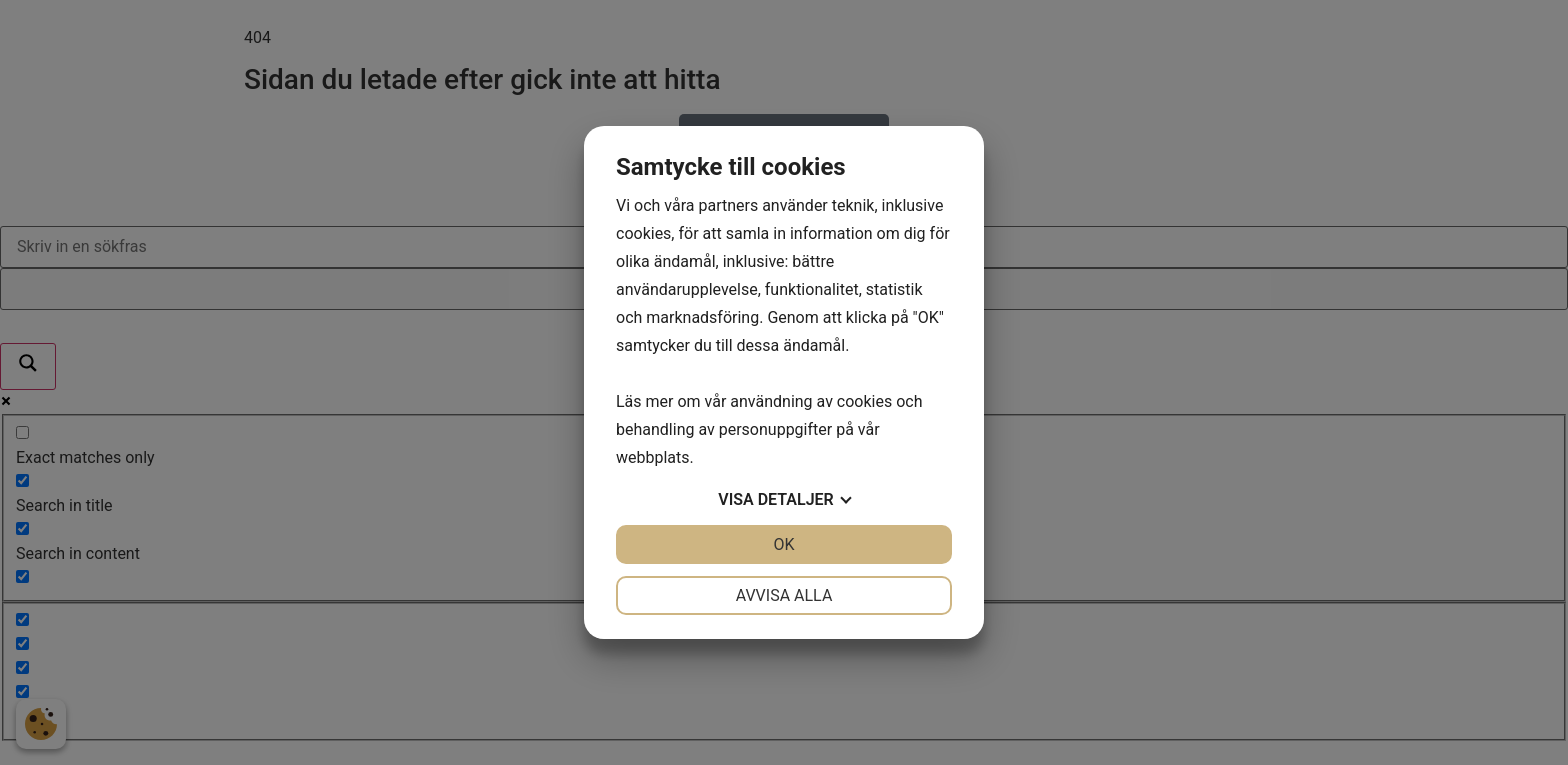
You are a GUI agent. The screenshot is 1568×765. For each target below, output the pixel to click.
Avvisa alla (784, 595)
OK (783, 544)
